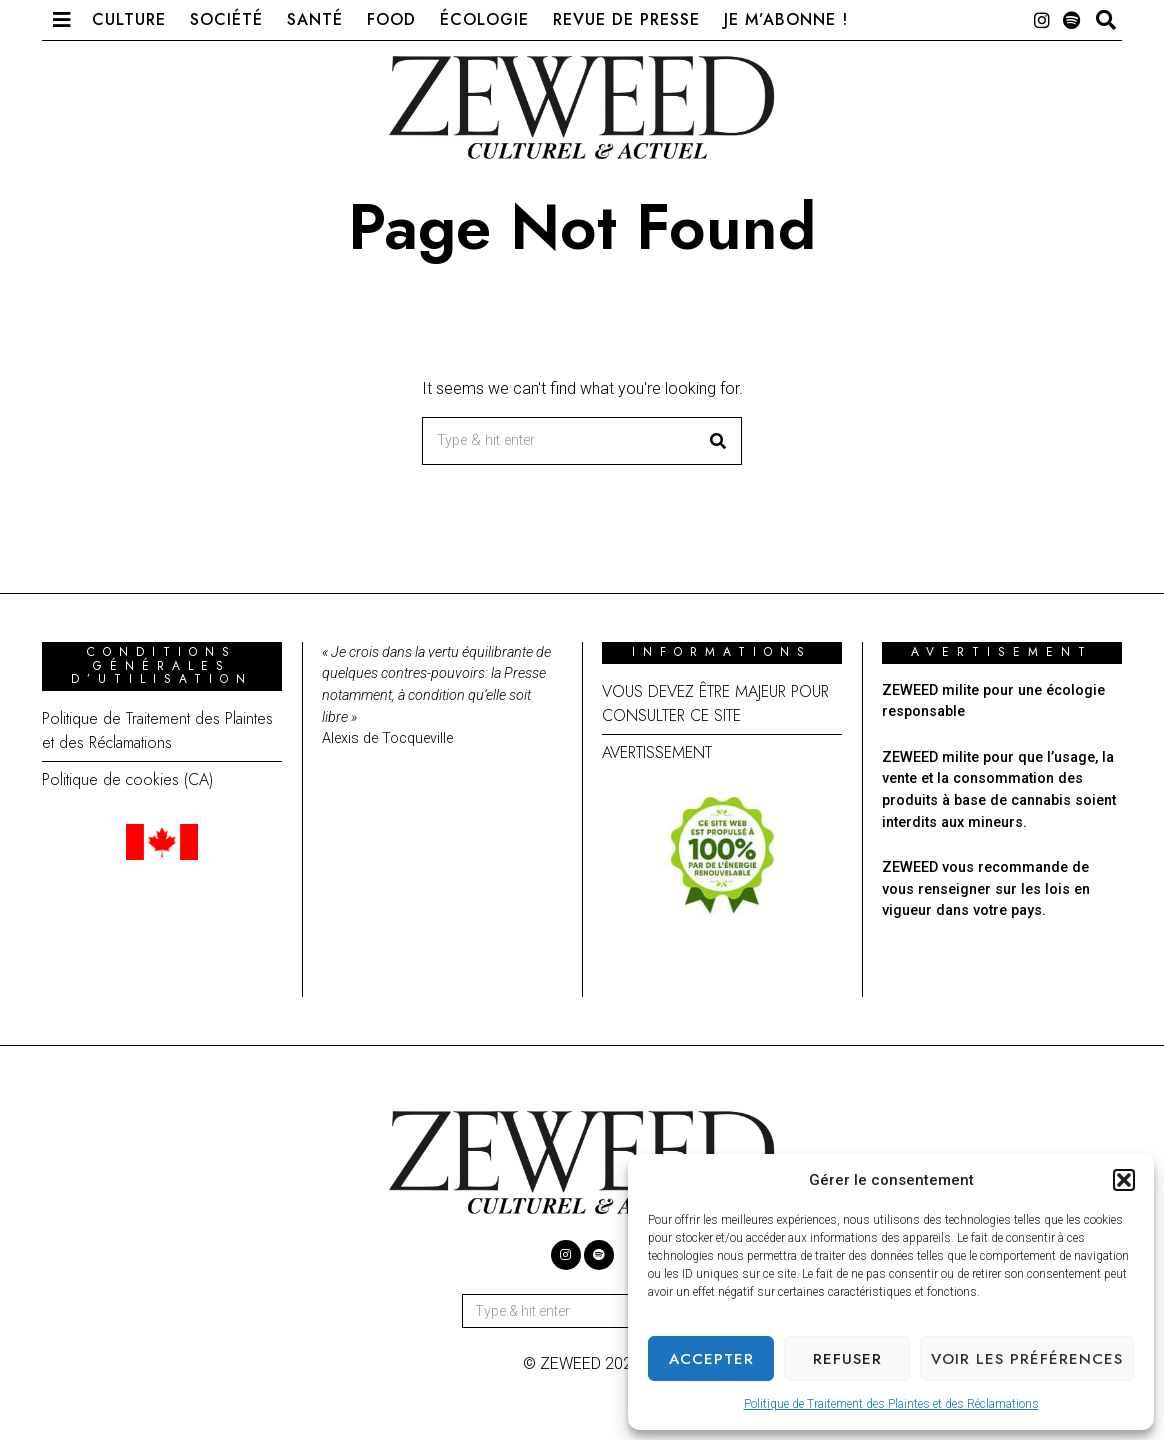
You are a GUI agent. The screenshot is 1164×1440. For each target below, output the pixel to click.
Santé (315, 19)
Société (226, 19)
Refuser (847, 1359)
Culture (129, 19)
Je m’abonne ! (786, 19)
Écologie (484, 19)
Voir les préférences (1027, 1359)
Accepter (711, 1359)
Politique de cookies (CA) (127, 779)
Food (391, 19)
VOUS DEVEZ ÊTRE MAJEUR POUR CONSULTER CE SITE (715, 703)
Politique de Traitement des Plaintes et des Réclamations (891, 1404)
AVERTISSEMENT (657, 752)
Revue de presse (626, 19)
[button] (1124, 1180)
